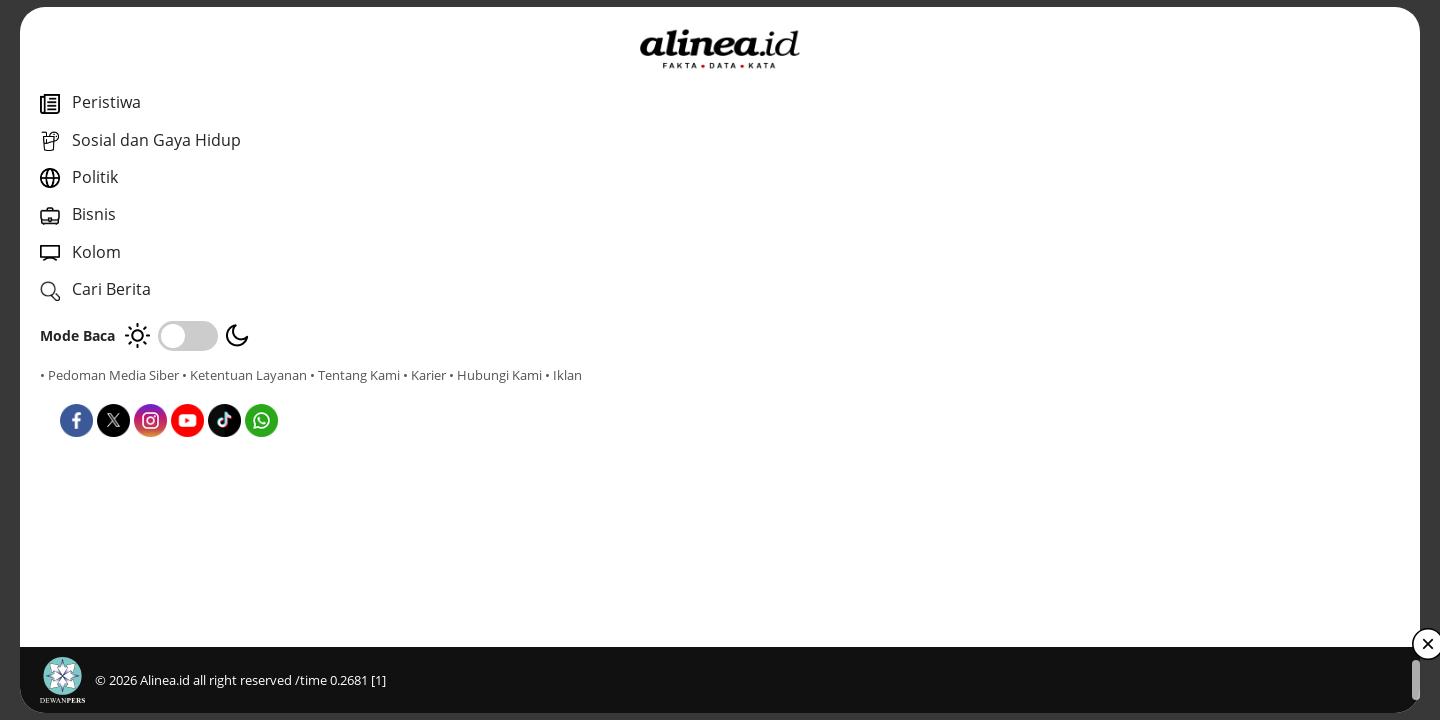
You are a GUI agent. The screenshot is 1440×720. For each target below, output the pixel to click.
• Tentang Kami (85, 393)
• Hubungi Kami (225, 393)
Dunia (504, 401)
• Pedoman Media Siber (109, 375)
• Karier (154, 393)
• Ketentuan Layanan (244, 375)
